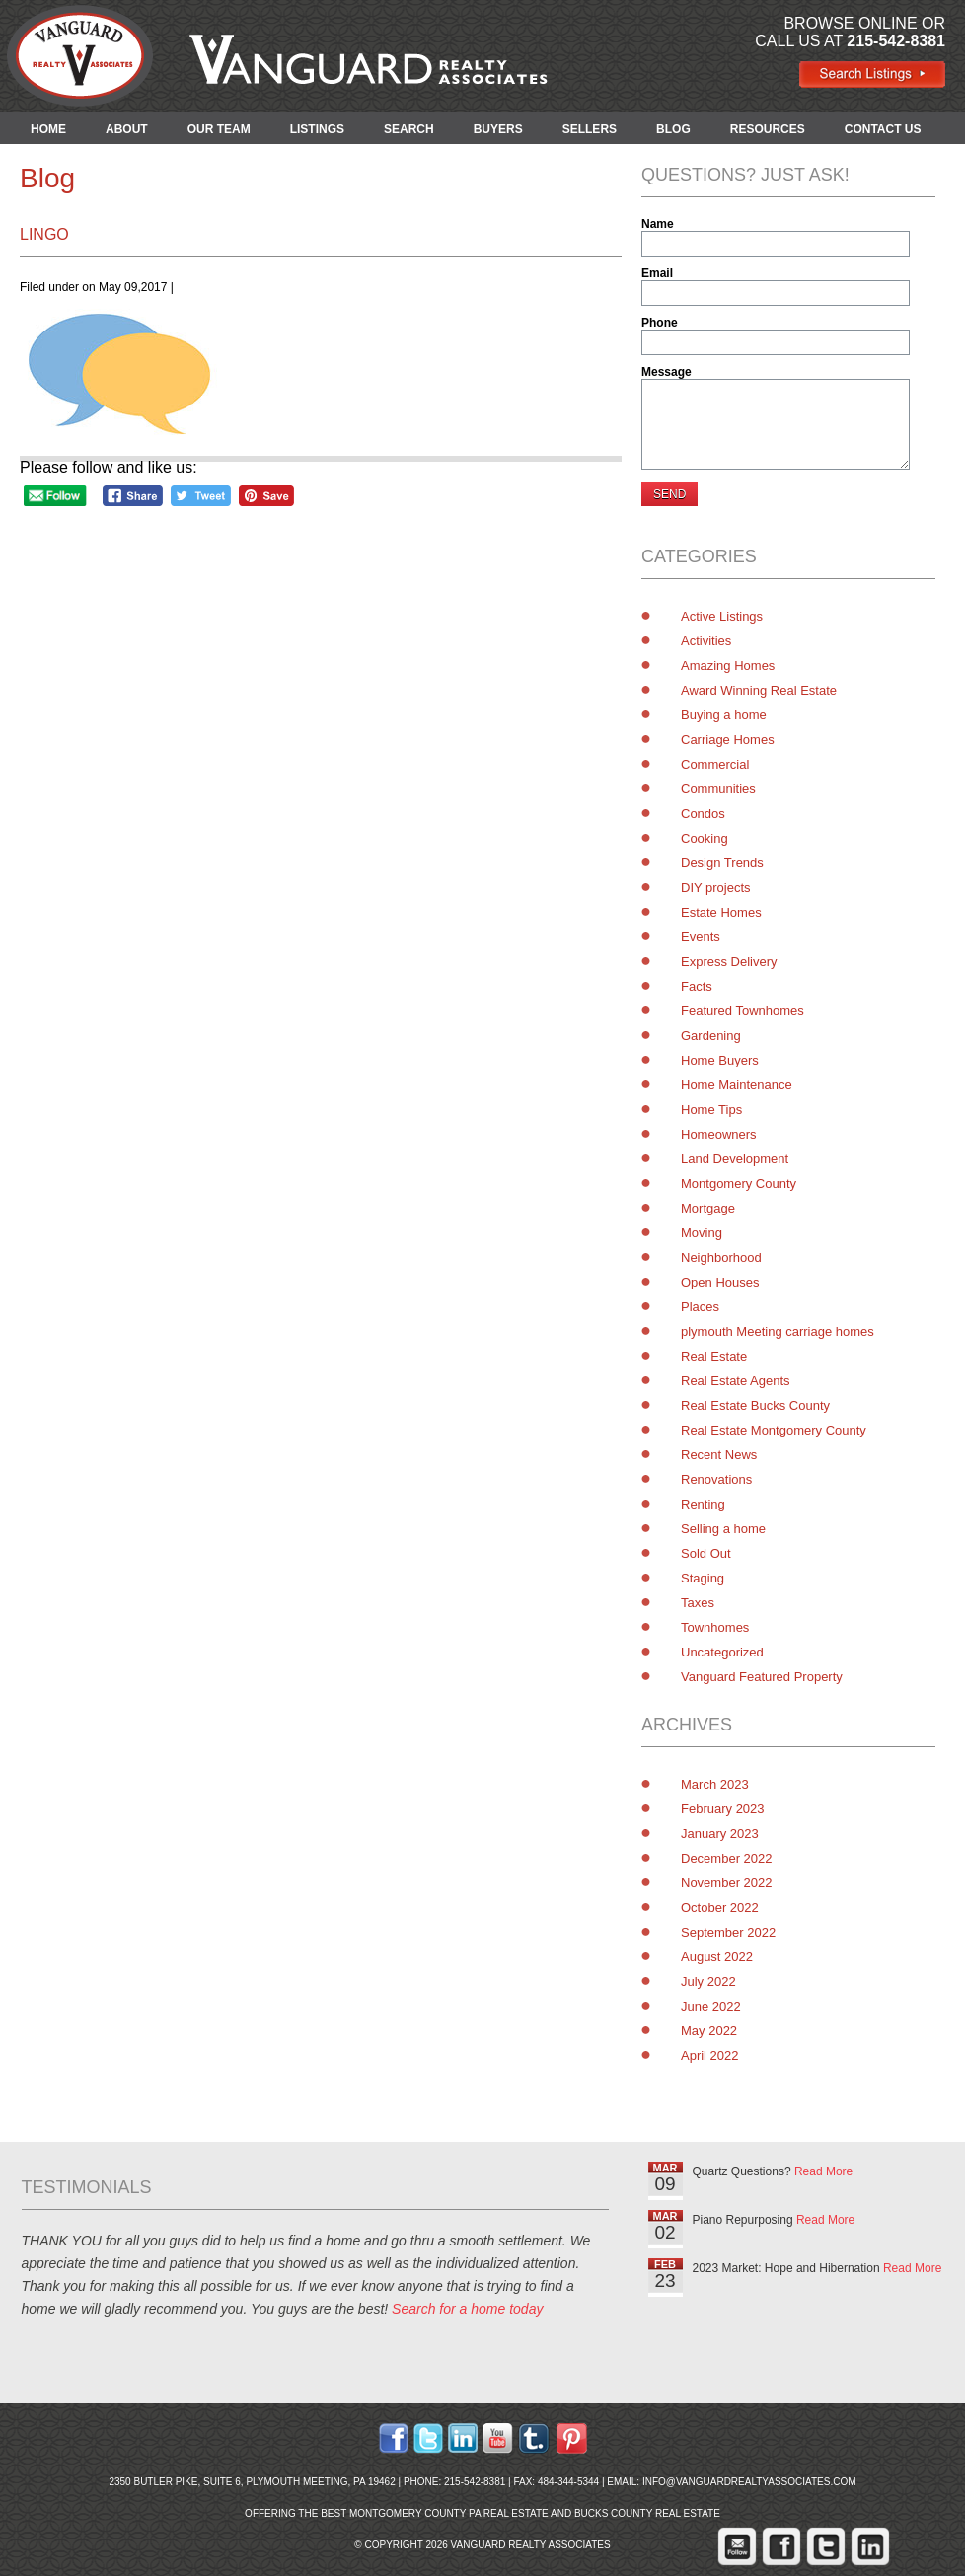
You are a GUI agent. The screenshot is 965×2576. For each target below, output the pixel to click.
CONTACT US (883, 129)
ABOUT (127, 129)
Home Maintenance (736, 1084)
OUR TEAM (219, 129)
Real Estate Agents (735, 1380)
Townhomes (715, 1627)
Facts (696, 986)
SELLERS (589, 129)
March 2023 (715, 1784)
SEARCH (409, 129)
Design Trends (722, 862)
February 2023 (723, 1809)
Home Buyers (720, 1060)
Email (657, 273)
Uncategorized (722, 1652)
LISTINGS (317, 129)
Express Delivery (729, 961)
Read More (823, 2171)
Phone (659, 323)
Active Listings (722, 616)
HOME (48, 129)
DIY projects (716, 887)
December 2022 (727, 1858)
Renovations (716, 1479)
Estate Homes (721, 912)
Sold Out (706, 1553)
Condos (703, 813)
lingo (44, 234)
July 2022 (708, 1981)
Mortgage (708, 1208)
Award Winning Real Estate (759, 690)
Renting (703, 1504)
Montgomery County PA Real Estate (449, 2513)
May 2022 (709, 2031)
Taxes (697, 1602)
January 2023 (720, 1833)
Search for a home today (467, 2309)
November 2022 (727, 1883)
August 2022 (717, 1957)
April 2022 (710, 2055)
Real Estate (714, 1356)
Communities (718, 788)
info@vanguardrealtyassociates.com (749, 2481)
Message (666, 372)
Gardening (711, 1035)
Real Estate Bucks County (755, 1405)
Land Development (734, 1158)
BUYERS (498, 129)
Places (700, 1306)
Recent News (719, 1454)
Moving (701, 1232)
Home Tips (711, 1109)
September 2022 (728, 1932)
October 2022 (720, 1907)
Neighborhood (721, 1257)
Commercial (715, 764)
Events (700, 936)
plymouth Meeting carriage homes (777, 1331)
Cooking (704, 838)
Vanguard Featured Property (762, 1676)
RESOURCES (767, 129)
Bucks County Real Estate (647, 2513)
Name (657, 224)
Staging (702, 1578)
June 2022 (711, 2006)
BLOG (673, 129)
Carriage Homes (728, 739)
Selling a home (723, 1528)
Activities (706, 640)
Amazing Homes (728, 665)
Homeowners (719, 1134)
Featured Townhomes (742, 1010)
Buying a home (724, 714)
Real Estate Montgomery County (773, 1430)
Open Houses (720, 1282)
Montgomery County (738, 1183)
